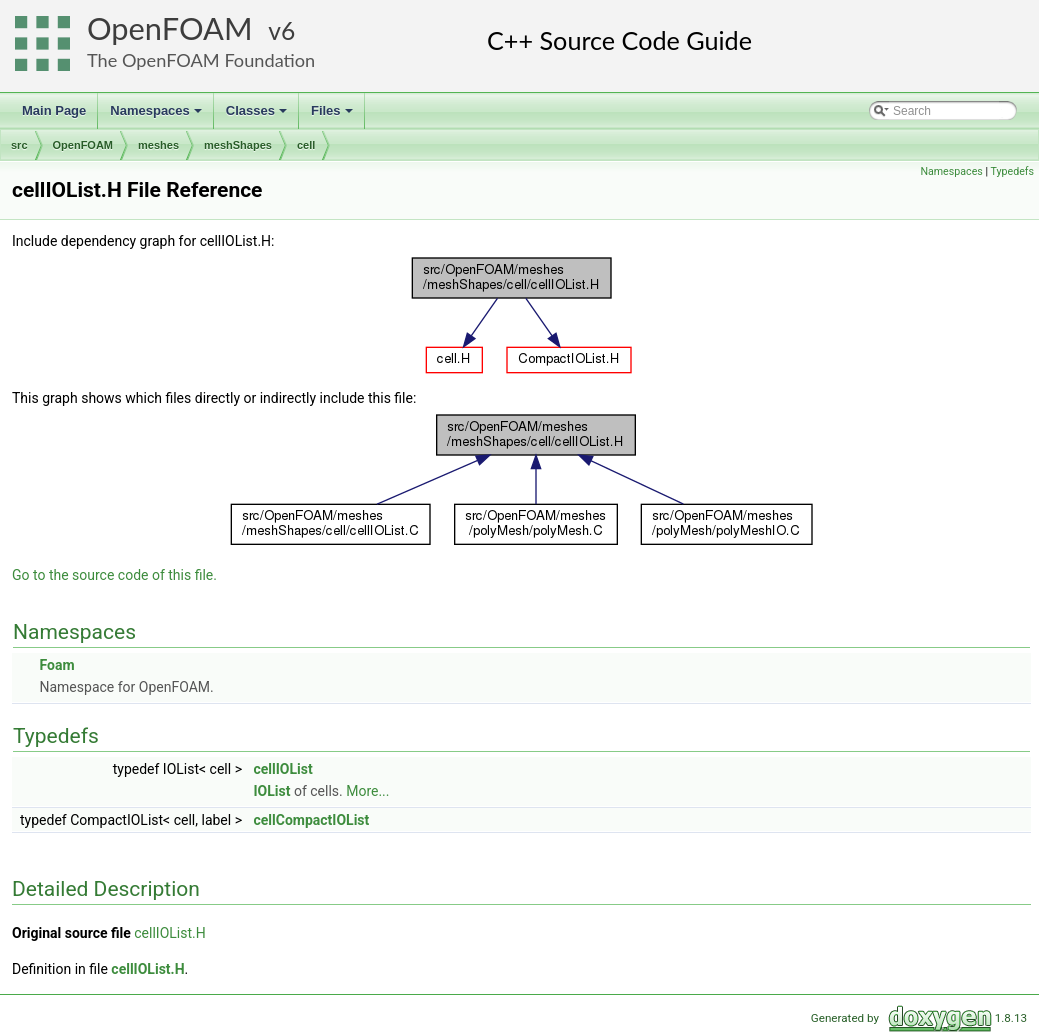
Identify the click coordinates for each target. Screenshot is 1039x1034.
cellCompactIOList (311, 820)
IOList (271, 791)
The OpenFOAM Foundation (201, 60)
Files (333, 116)
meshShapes (238, 145)
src (19, 145)
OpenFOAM (170, 28)
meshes (158, 145)
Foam (56, 665)
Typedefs (1012, 171)
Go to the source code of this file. (114, 575)
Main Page (54, 110)
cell (306, 145)
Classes (258, 116)
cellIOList (282, 769)
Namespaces (157, 116)
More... (367, 791)
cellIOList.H (169, 933)
